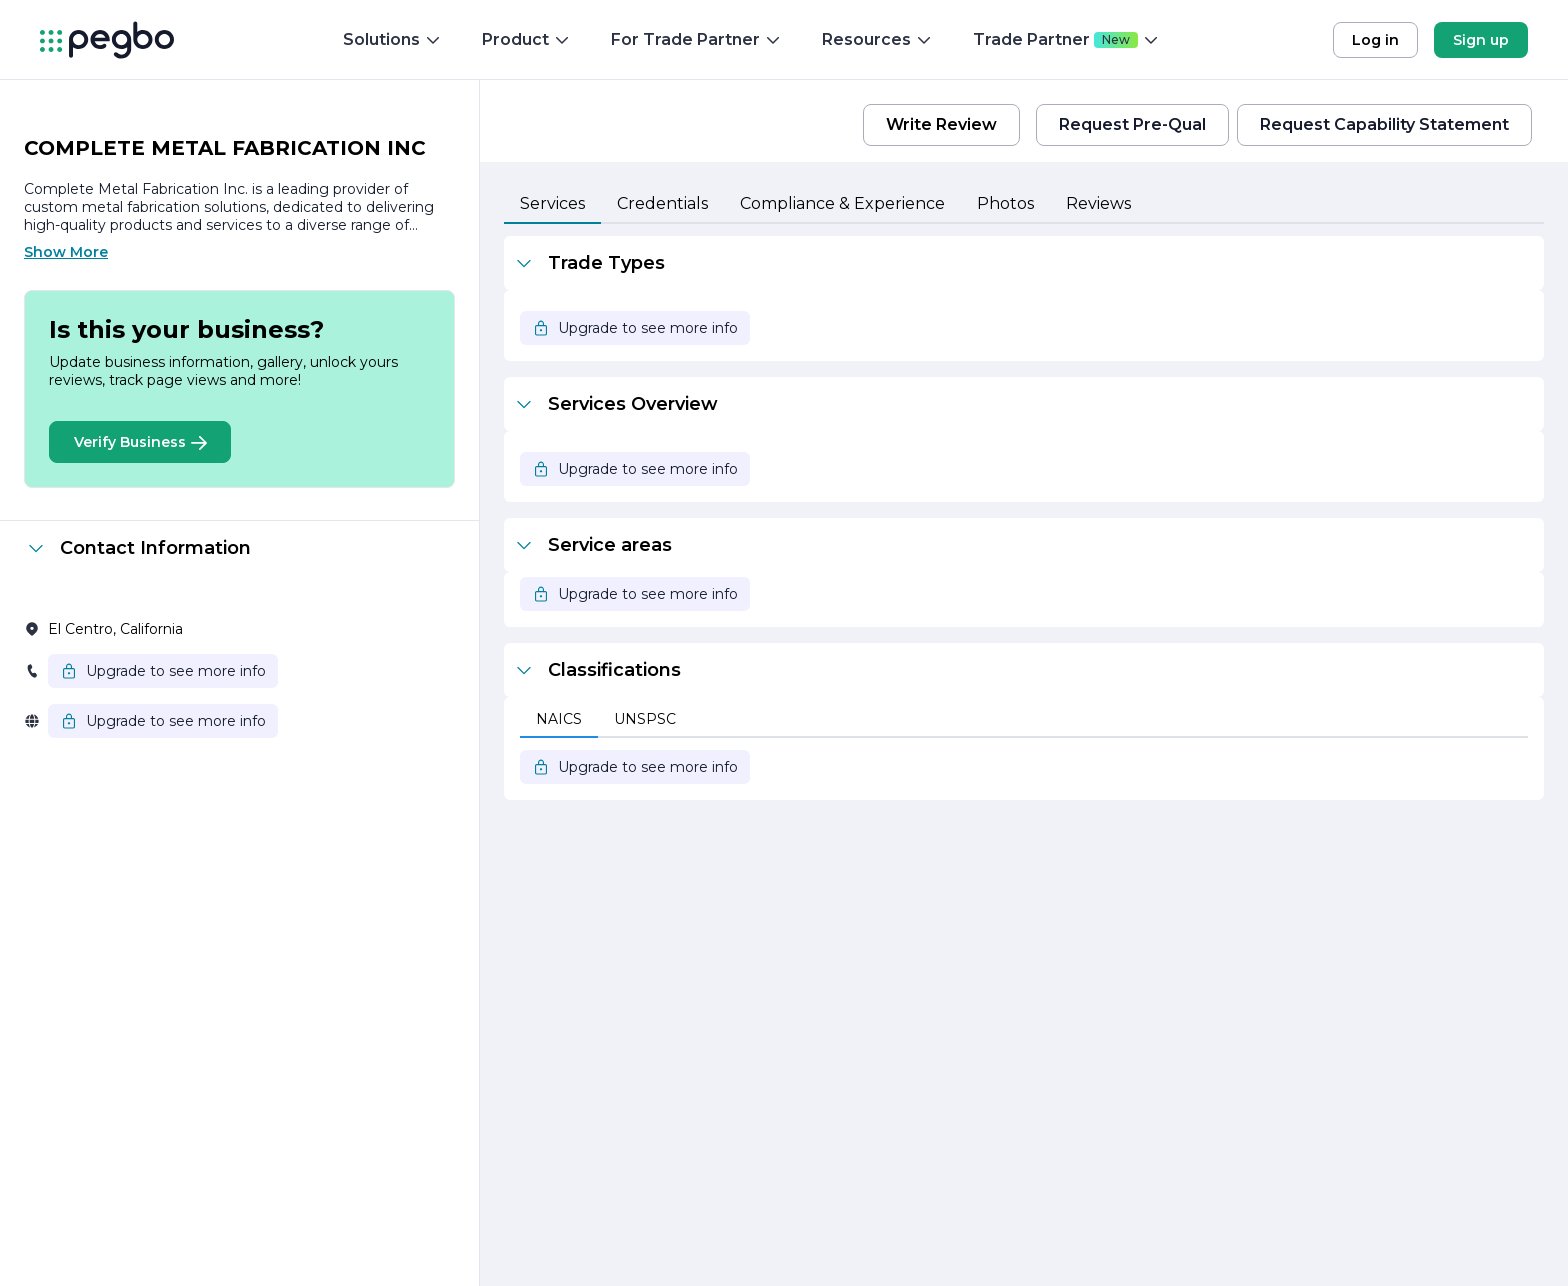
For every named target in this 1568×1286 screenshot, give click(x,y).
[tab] (552, 205)
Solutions (392, 39)
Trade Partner (1066, 39)
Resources (877, 39)
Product (526, 39)
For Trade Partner (696, 39)
